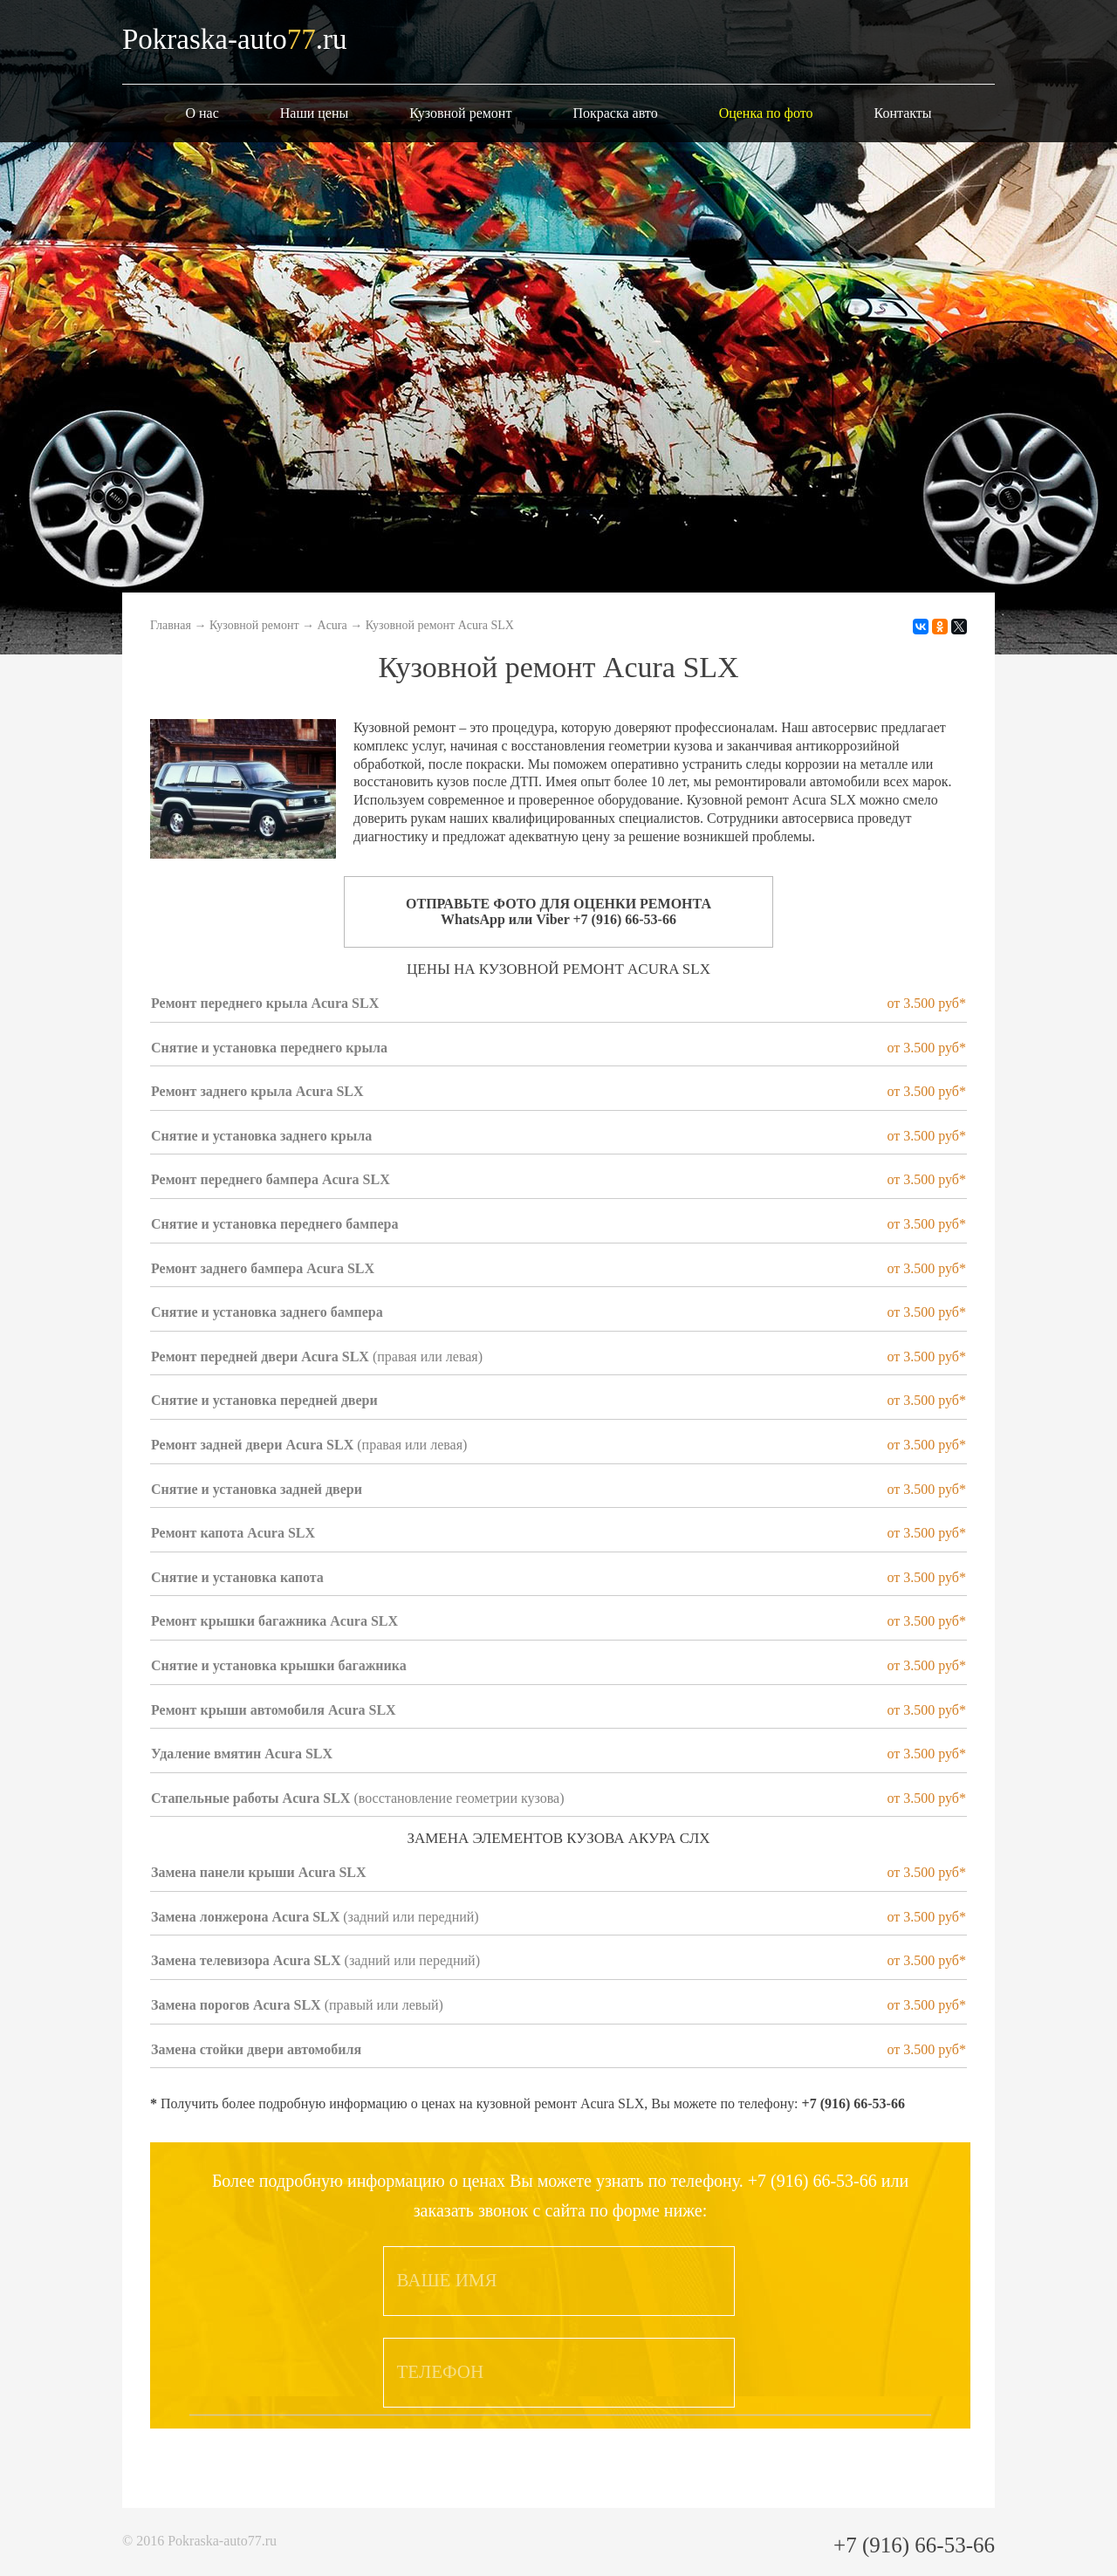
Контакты (903, 113)
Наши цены (314, 113)
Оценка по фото (766, 113)
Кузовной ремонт (460, 113)
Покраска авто (614, 113)
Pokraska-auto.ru (234, 39)
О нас (201, 113)
